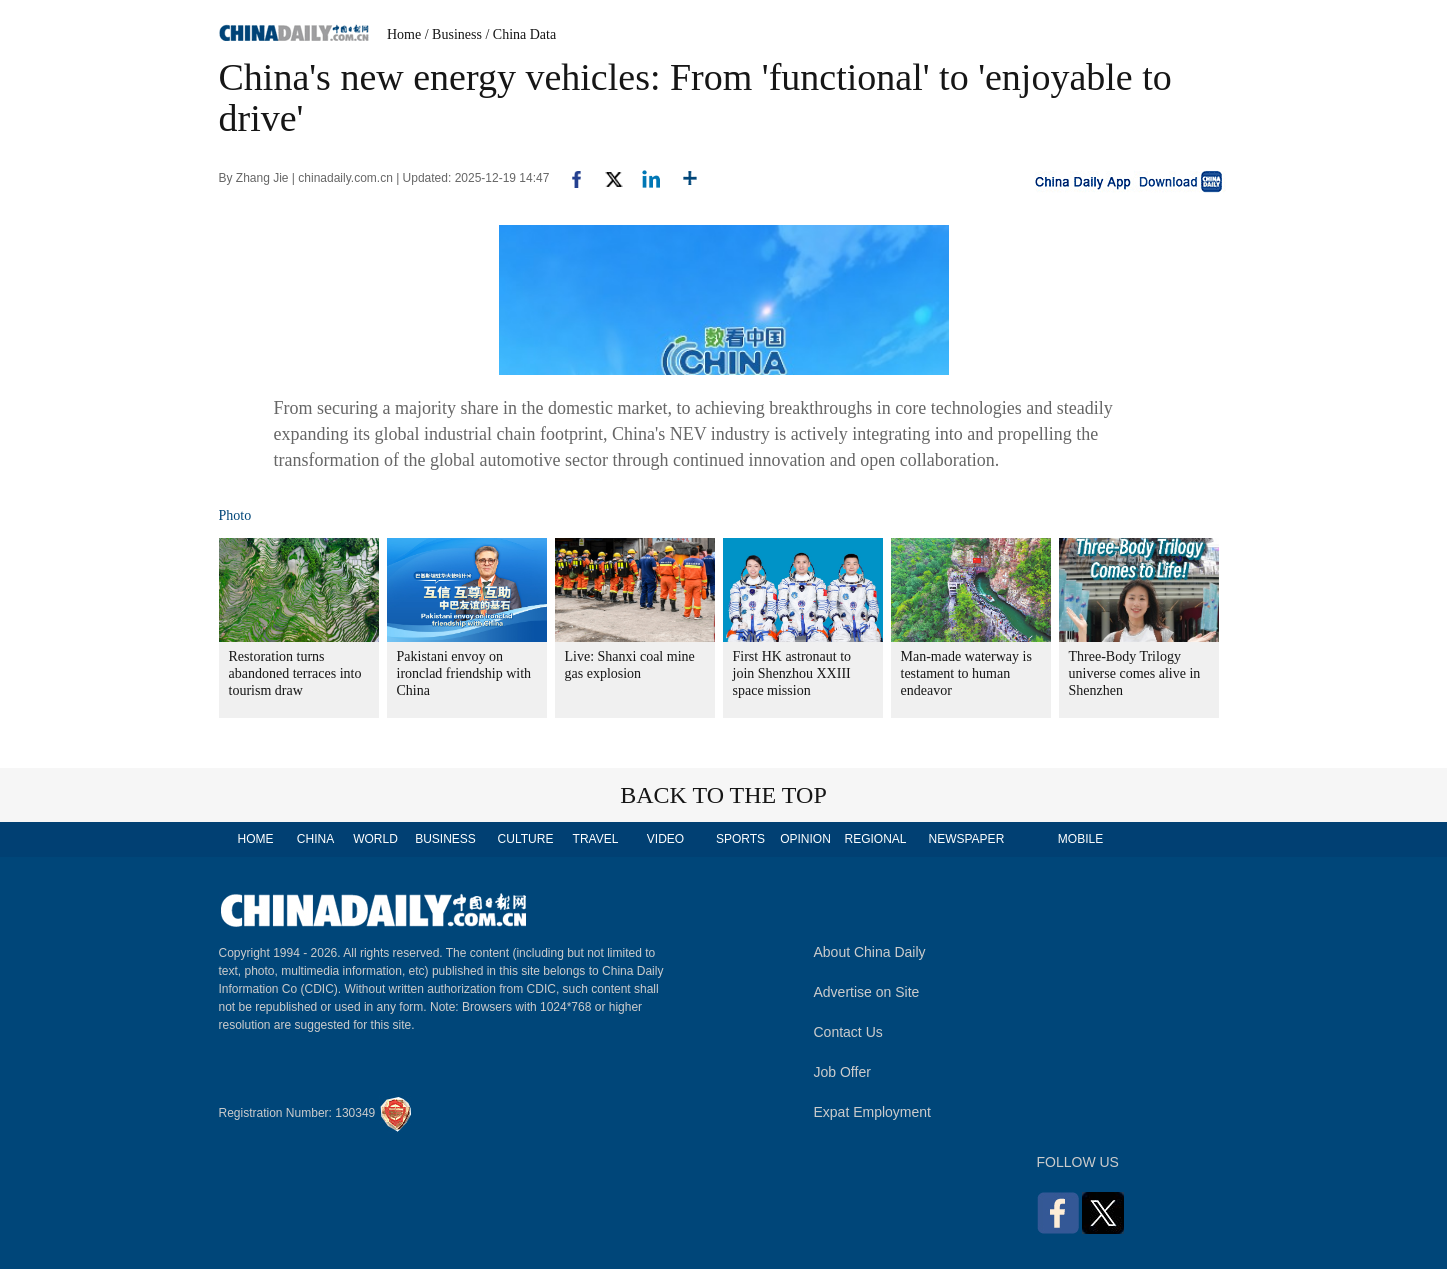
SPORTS (740, 839)
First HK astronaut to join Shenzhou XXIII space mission (792, 673)
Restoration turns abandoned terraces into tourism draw (295, 673)
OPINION (805, 839)
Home (404, 34)
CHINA (315, 839)
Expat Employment (873, 1112)
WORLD (375, 839)
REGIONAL (875, 839)
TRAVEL (596, 839)
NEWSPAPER (966, 839)
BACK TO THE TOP (723, 795)
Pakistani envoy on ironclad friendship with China (464, 673)
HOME (256, 839)
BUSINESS (445, 839)
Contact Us (848, 1032)
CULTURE (526, 839)
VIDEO (665, 839)
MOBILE (1080, 839)
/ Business (453, 34)
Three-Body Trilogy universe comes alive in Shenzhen (1135, 673)
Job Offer (842, 1072)
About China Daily (870, 952)
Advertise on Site (867, 992)
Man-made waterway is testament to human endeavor (966, 673)
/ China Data (520, 34)
